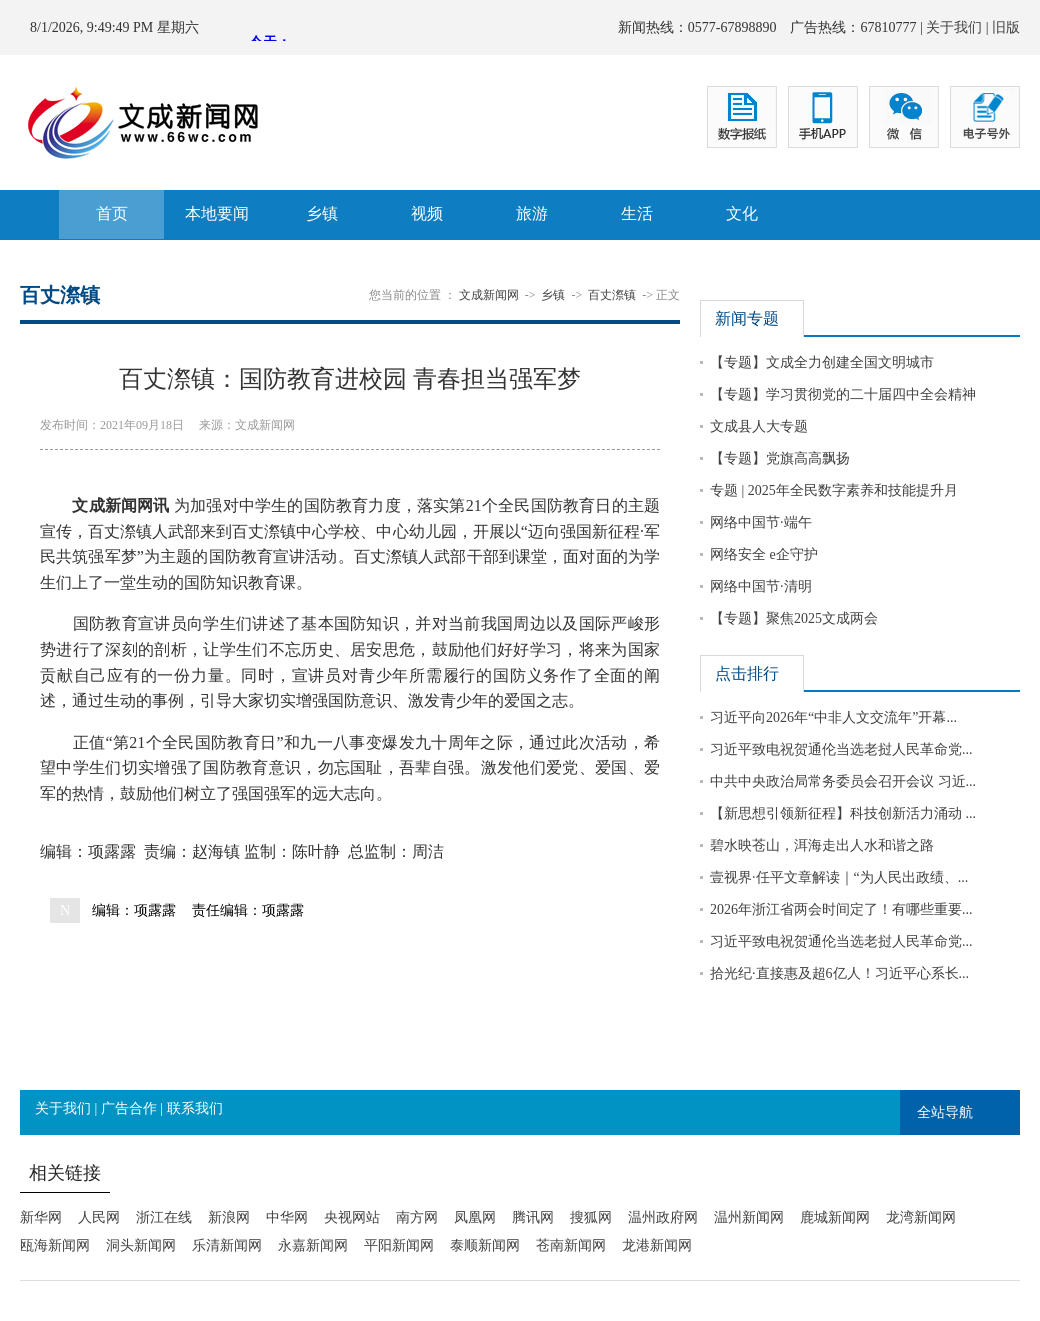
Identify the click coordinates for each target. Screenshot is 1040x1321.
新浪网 (229, 1217)
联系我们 (195, 1108)
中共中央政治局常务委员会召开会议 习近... (843, 781)
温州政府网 (663, 1217)
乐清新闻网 (227, 1245)
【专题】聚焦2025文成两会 (794, 618)
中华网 (287, 1217)
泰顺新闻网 (485, 1245)
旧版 (1006, 27)
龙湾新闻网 (921, 1217)
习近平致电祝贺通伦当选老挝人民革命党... (841, 749)
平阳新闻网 (399, 1245)
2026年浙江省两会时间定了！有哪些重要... (841, 909)
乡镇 (322, 213)
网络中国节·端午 (761, 522)
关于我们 (954, 27)
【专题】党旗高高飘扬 (780, 458)
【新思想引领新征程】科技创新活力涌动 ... (843, 813)
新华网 (41, 1217)
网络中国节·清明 (761, 586)
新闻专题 (747, 318)
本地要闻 (217, 213)
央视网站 (352, 1217)
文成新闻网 (489, 295)
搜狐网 (591, 1217)
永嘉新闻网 (313, 1245)
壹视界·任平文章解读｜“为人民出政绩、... (839, 877)
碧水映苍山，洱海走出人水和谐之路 (822, 845)
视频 (427, 213)
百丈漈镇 (612, 295)
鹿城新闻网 (835, 1217)
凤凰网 (475, 1217)
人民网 (99, 1217)
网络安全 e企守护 (764, 554)
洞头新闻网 (141, 1245)
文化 (742, 213)
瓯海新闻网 (55, 1245)
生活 (637, 213)
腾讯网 (533, 1217)
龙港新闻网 (657, 1245)
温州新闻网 (749, 1217)
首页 (112, 213)
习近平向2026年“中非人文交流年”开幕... (833, 717)
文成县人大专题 (759, 426)
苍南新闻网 (571, 1245)
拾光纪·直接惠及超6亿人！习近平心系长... (839, 973)
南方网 (417, 1217)
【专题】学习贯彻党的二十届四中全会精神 (843, 394)
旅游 (532, 213)
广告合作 (129, 1108)
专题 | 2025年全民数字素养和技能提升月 (834, 490)
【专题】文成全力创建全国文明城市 (822, 362)
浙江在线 (164, 1217)
